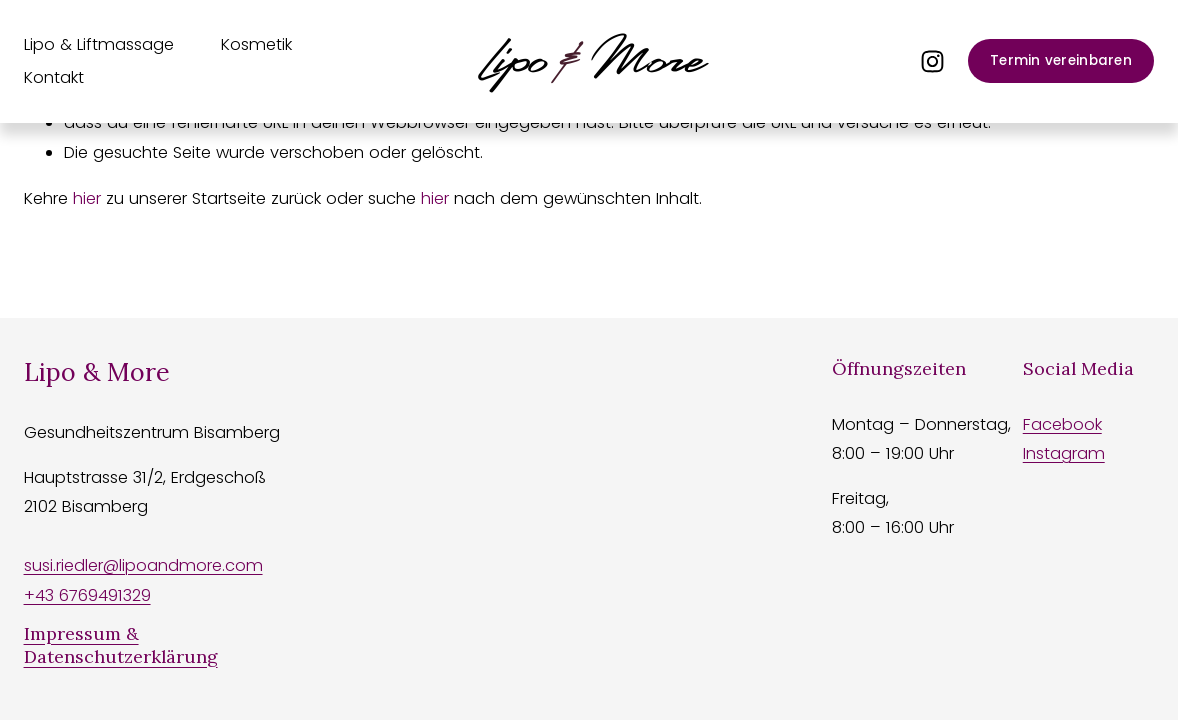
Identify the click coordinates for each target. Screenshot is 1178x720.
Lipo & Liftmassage (99, 44)
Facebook (1062, 424)
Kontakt (54, 77)
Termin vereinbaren (1061, 60)
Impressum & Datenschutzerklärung (121, 645)
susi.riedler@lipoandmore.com (143, 565)
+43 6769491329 (87, 595)
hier (87, 198)
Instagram (1064, 453)
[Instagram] (932, 61)
